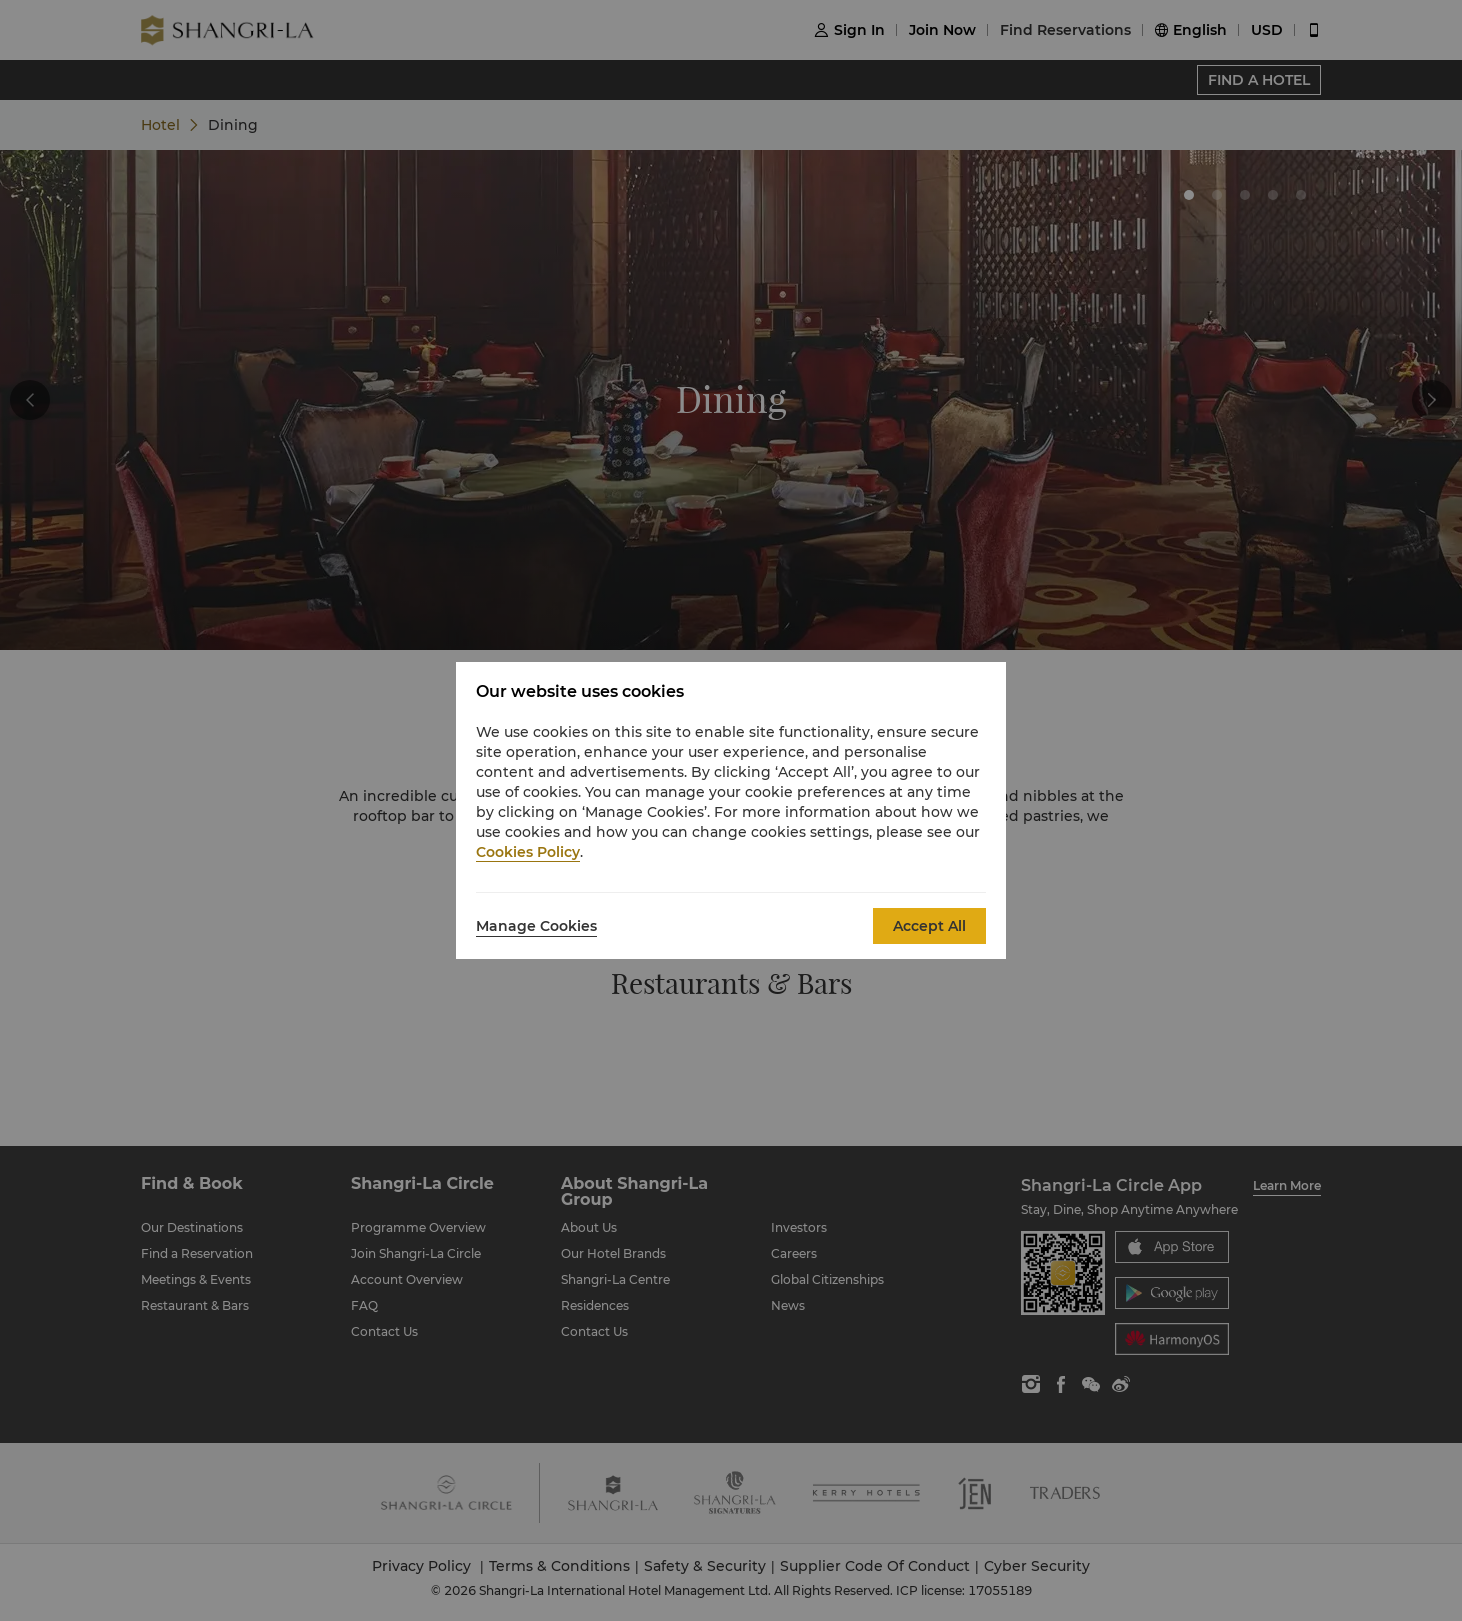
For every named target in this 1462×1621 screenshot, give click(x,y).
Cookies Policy (528, 852)
